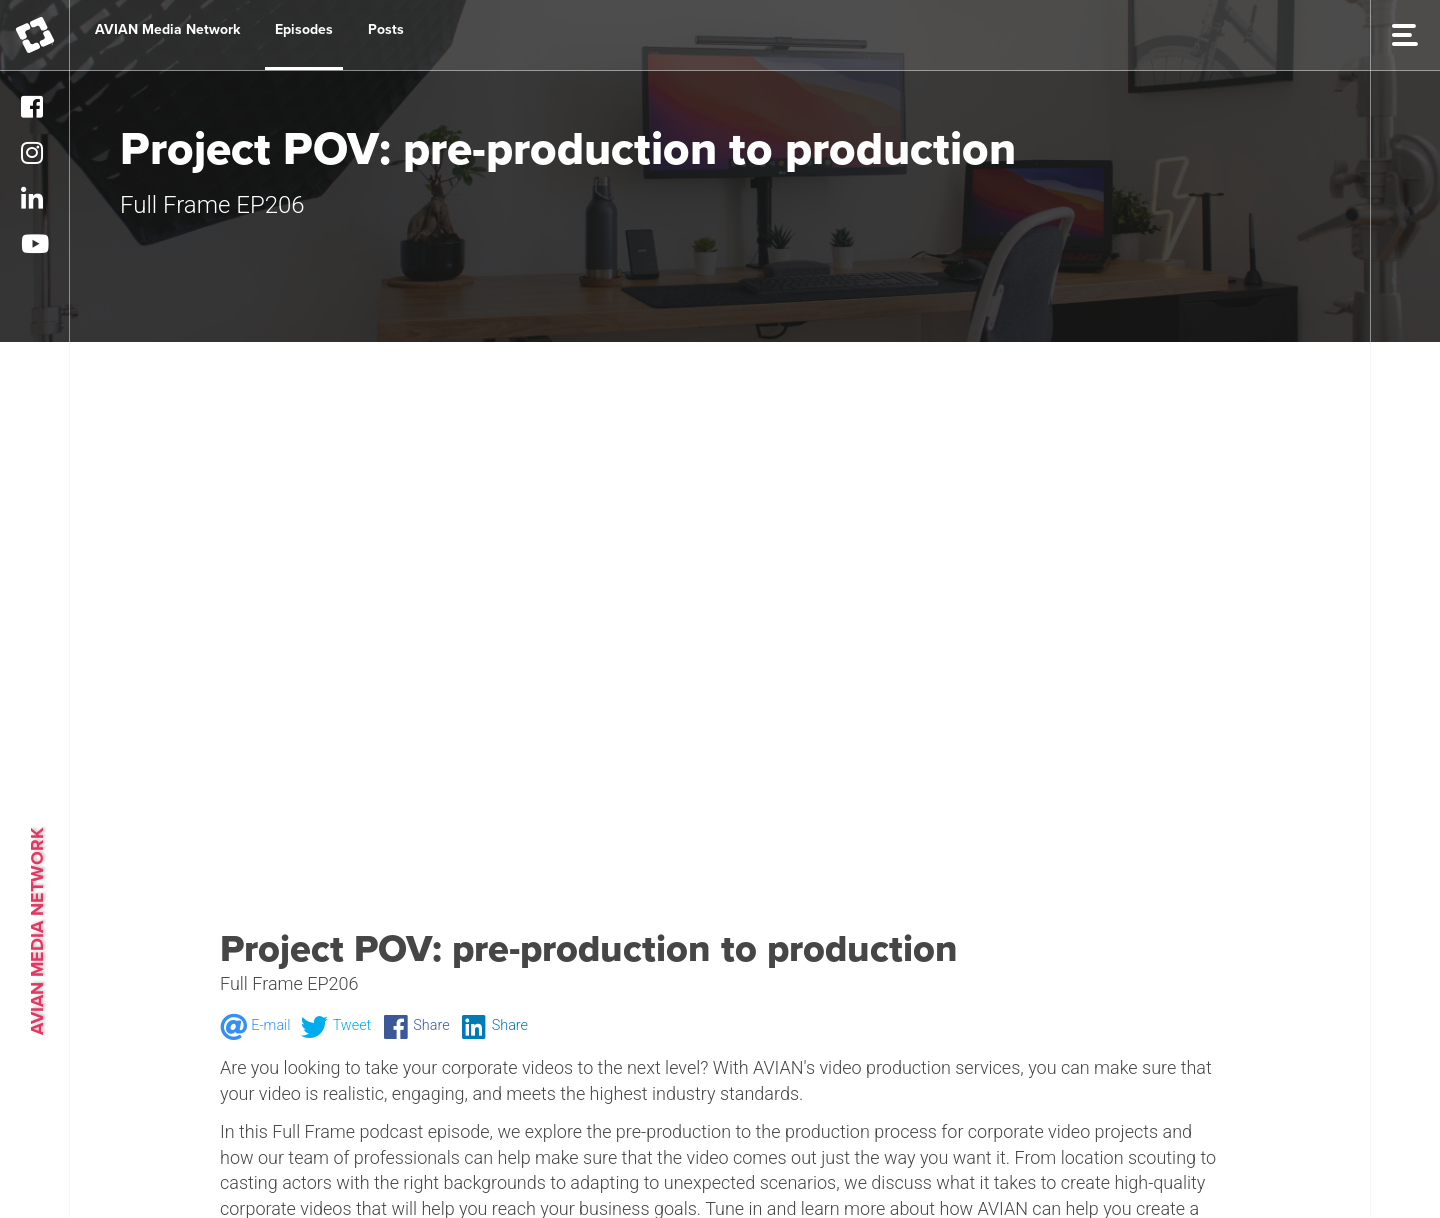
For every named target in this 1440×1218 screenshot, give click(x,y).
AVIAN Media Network (167, 29)
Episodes (304, 29)
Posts (386, 29)
